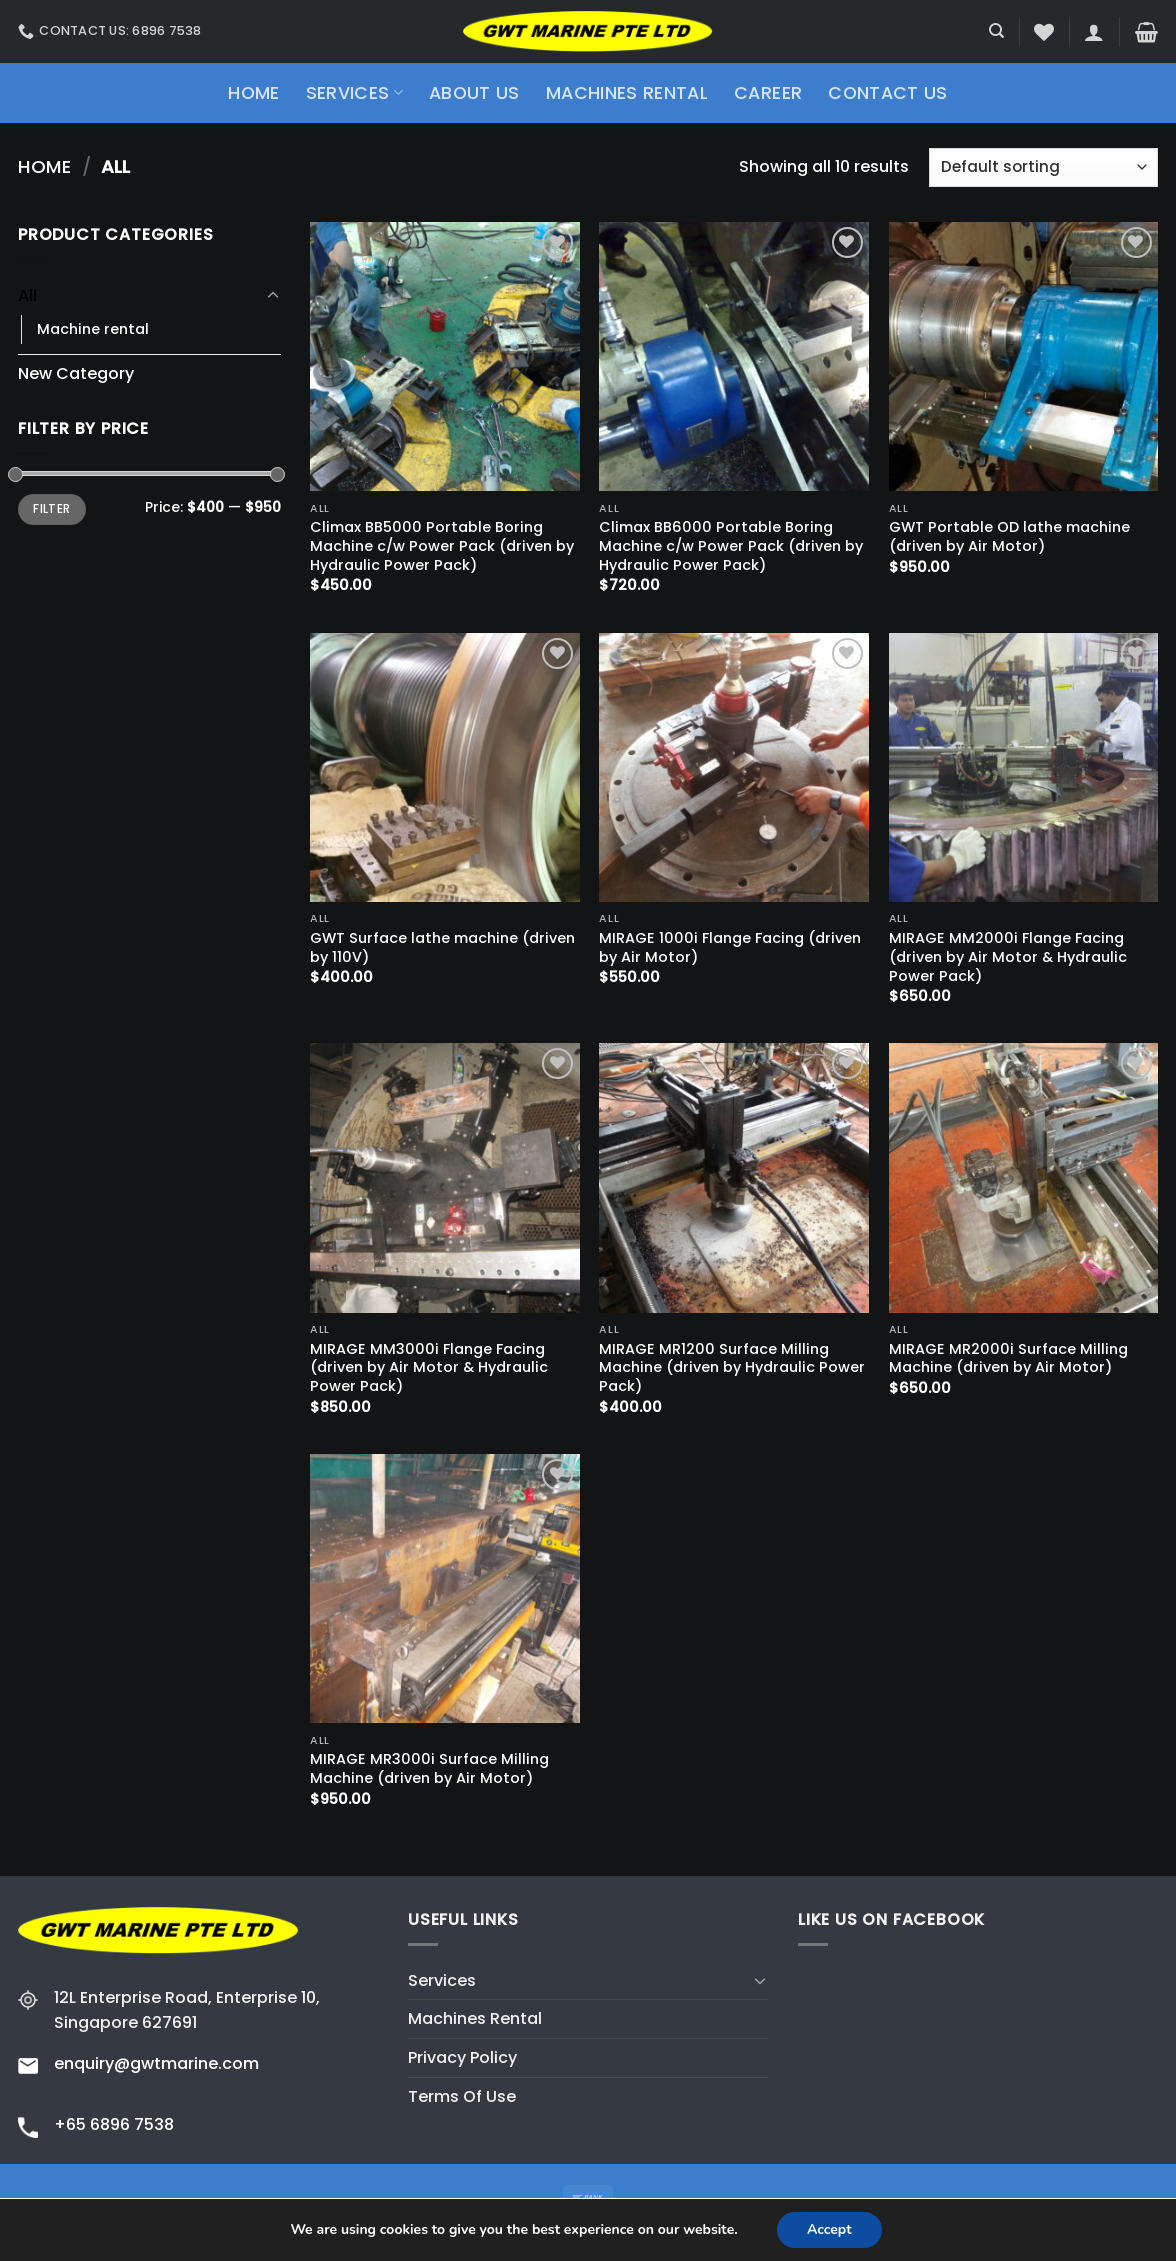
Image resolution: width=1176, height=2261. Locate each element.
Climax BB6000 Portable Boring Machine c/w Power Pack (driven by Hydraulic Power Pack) (731, 546)
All (27, 295)
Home (253, 93)
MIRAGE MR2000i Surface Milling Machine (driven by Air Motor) (1008, 1358)
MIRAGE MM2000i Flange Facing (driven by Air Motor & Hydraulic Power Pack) (1008, 957)
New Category (76, 373)
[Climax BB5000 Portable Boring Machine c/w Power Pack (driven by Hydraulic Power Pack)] (445, 357)
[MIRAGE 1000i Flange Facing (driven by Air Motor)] (734, 768)
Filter (51, 509)
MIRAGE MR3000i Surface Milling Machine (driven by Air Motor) (429, 1768)
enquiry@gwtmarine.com (156, 2063)
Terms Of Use (462, 2096)
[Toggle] (273, 296)
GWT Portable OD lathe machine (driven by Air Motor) (1009, 536)
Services (354, 93)
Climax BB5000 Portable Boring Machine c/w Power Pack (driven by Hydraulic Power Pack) (442, 546)
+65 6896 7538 (114, 2124)
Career (768, 93)
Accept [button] (829, 2229)
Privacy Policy (462, 2057)
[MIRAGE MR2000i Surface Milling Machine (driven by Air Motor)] (1024, 1178)
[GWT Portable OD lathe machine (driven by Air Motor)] (1024, 357)
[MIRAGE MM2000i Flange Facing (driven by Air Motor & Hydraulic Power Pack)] (1024, 768)
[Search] (996, 31)
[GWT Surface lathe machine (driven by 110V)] (445, 768)
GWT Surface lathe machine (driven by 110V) (442, 947)
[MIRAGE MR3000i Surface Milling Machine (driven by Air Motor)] (445, 1589)
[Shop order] (1043, 167)
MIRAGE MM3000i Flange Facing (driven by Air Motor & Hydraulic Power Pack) (429, 1368)
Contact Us (888, 93)
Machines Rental (627, 93)
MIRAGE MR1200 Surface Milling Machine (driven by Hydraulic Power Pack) (732, 1368)
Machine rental (93, 329)
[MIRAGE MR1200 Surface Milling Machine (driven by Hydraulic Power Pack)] (734, 1178)
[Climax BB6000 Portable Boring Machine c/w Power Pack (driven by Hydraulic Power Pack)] (734, 357)
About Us (474, 93)
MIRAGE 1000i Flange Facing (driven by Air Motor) (730, 947)
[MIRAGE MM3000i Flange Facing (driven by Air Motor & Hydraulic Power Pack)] (445, 1178)
